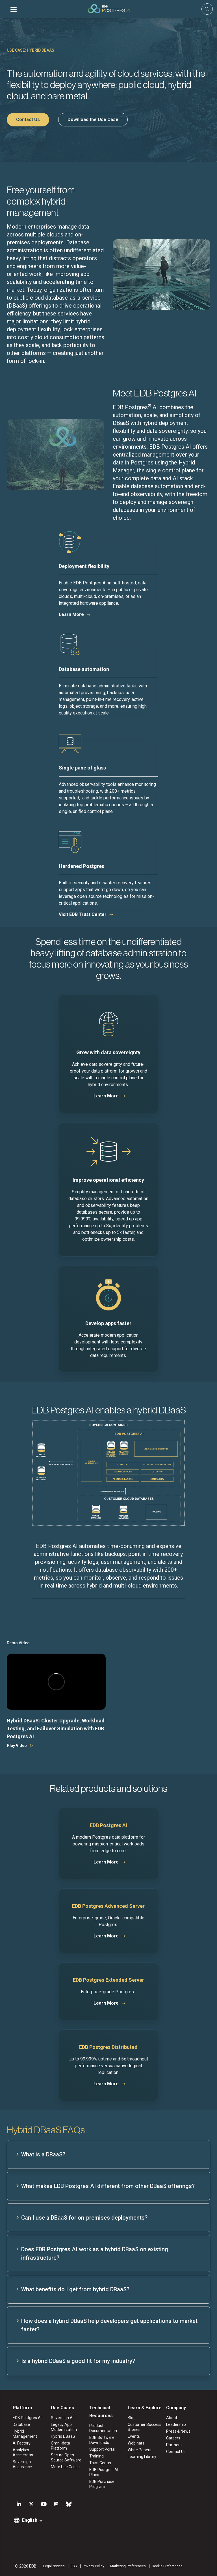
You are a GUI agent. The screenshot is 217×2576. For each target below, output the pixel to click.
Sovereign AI (62, 2417)
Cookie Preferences (166, 2566)
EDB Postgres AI (26, 2417)
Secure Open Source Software (66, 2457)
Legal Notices (53, 2566)
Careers (173, 2438)
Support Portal (102, 2449)
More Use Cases (65, 2467)
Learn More (71, 614)
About (171, 2417)
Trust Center (100, 2463)
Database (21, 2424)
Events (134, 2436)
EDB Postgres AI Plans (103, 2472)
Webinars (136, 2443)
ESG (73, 2566)
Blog (132, 2417)
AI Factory (21, 2443)
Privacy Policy (93, 2566)
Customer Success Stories (144, 2427)
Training (96, 2456)
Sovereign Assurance (22, 2464)
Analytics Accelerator (22, 2452)
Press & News (178, 2431)
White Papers (139, 2450)
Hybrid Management (24, 2434)
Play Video (17, 1745)
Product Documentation (103, 2428)
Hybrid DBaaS (63, 2436)
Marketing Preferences (128, 2566)
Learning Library (142, 2456)
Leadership (176, 2424)
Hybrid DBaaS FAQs (46, 2130)
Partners (174, 2445)
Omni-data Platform (60, 2445)
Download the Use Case (93, 119)
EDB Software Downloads (101, 2440)
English (29, 2520)
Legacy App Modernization (64, 2427)
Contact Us (28, 119)
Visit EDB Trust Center (83, 914)
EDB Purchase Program (101, 2484)
